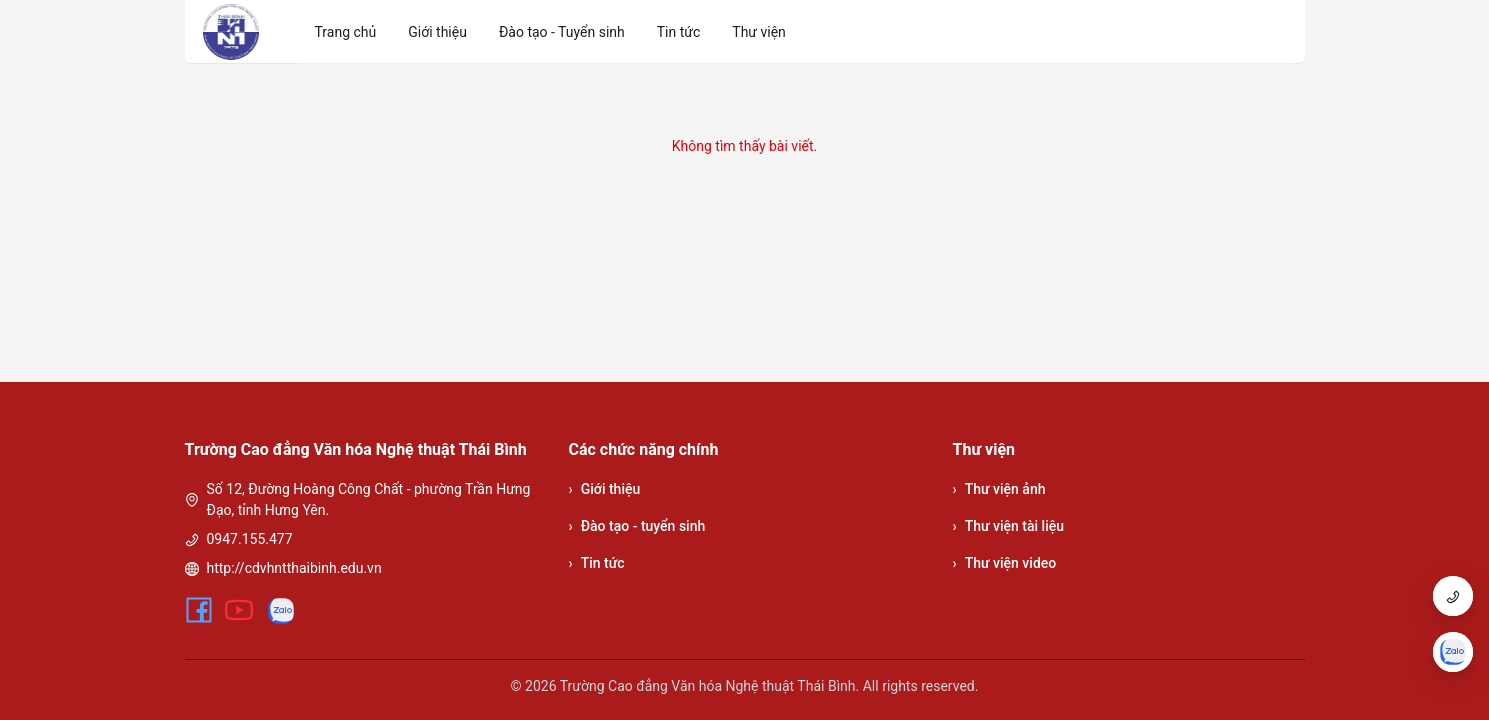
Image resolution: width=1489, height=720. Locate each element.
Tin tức (597, 563)
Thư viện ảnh (999, 489)
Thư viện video (1005, 563)
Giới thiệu (605, 489)
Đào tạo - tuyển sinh (637, 526)
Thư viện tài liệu (1009, 526)
